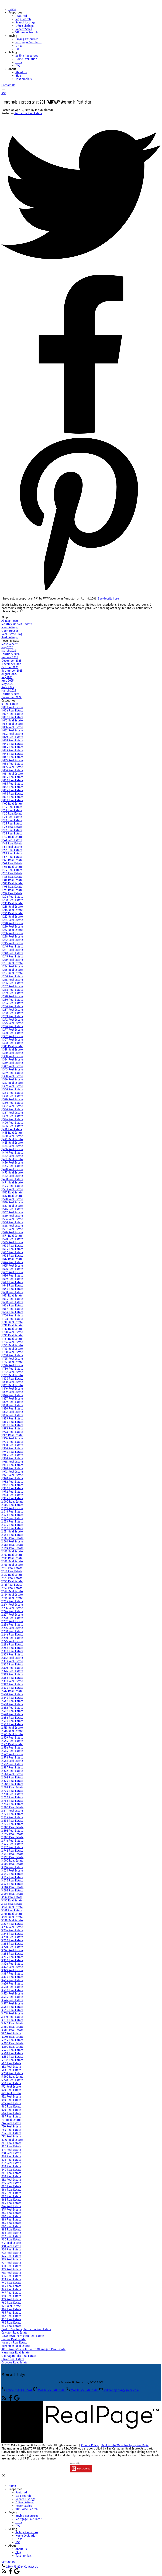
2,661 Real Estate (12, 1774)
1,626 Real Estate (12, 1269)
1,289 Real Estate (12, 1016)
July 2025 (6, 677)
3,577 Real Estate (12, 2003)
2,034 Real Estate (12, 1525)
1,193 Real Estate (11, 886)
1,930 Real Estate (12, 1445)
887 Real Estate (11, 2226)
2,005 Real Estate (12, 1505)
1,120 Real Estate (11, 813)
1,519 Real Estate (12, 1195)
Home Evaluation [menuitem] (26, 59)
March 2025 (8, 690)
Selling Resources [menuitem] (26, 55)
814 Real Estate (11, 2149)
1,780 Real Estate (12, 1368)
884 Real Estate (11, 2223)
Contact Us (8, 85)
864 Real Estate (11, 2189)
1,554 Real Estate (12, 1219)
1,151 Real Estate (11, 846)
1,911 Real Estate (12, 1435)
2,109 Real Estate (12, 1564)
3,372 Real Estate (12, 1967)
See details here (108, 598)
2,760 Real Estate (12, 1797)
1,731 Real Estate (12, 1338)
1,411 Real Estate (11, 1129)
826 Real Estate (11, 2156)
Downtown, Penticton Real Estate (22, 2336)
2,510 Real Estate (12, 1727)
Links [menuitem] (18, 45)
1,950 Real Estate (12, 1458)
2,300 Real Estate (12, 1651)
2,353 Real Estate (12, 1661)
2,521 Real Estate (12, 1734)
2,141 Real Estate (11, 1584)
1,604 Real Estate (12, 1249)
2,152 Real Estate (11, 1588)
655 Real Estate (11, 2103)
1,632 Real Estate (12, 1272)
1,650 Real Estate (12, 1292)
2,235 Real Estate (12, 1628)
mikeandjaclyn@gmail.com (121, 2390)
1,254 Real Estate (12, 966)
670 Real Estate (11, 2110)
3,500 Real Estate (12, 1990)
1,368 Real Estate (12, 1096)
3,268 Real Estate (12, 1943)
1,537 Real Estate (12, 1205)
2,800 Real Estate (12, 1807)
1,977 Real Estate (12, 1475)
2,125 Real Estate (11, 1578)
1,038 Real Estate (12, 740)
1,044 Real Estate (12, 747)
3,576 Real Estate (12, 2000)
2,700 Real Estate (12, 1790)
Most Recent (9, 644)
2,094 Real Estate (12, 1548)
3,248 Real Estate (12, 1933)
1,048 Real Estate (12, 757)
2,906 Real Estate (12, 1837)
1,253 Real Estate (12, 963)
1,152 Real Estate (11, 850)
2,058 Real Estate (12, 1535)
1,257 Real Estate (12, 973)
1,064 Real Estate (12, 777)
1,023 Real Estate (12, 733)
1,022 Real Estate (12, 730)
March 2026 (8, 650)
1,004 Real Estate (12, 710)
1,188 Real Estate (12, 883)
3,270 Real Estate (12, 1947)
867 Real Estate (11, 2196)
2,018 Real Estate (12, 1511)
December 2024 (11, 697)
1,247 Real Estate (12, 950)
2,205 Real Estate (12, 1601)
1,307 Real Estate (12, 1039)
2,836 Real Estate (12, 1820)
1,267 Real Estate (12, 986)
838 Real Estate (11, 2166)
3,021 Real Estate (12, 1870)
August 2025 (9, 674)
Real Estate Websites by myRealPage (125, 2445)
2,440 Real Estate (12, 1697)
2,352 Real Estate (12, 1657)
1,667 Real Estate (12, 1308)
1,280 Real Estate (12, 999)
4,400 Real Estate (12, 2046)
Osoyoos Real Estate (14, 2362)
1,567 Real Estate (12, 1229)
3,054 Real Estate (12, 1877)
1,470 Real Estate (12, 1169)
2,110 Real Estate (11, 1568)
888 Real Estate (11, 2229)
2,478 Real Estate (12, 1714)
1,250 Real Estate (12, 959)
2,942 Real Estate (12, 1850)
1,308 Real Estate (12, 1043)
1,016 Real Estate (12, 727)
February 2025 (10, 694)
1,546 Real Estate (12, 1209)
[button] (8, 85)
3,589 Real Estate (12, 2006)
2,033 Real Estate (12, 1521)
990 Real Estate (11, 2319)
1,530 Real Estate (12, 1202)
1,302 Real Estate (12, 1036)
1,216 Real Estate (12, 906)
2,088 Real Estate (12, 1544)
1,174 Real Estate (11, 870)
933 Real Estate (11, 2269)
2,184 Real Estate (12, 1594)
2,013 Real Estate (12, 1508)
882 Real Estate (11, 2216)
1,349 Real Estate (12, 1072)
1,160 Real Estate (12, 860)
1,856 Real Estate (12, 1415)
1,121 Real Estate (11, 817)
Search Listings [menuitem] (25, 22)
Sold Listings (9, 637)
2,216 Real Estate (12, 1608)
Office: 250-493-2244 (19, 2390)
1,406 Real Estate (12, 1126)
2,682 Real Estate (12, 1784)
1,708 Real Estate (12, 1318)
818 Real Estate (11, 2153)
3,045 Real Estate (12, 1874)
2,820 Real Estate (12, 1814)
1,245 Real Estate (12, 943)
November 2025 (11, 664)
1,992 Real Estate (12, 1491)
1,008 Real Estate (12, 717)
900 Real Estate (11, 2239)
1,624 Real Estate (12, 1262)
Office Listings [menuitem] (24, 25)
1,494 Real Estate (12, 1185)
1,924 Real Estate (12, 1441)
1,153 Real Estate (11, 853)
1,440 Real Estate (12, 1152)
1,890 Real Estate (12, 1425)
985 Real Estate (11, 2312)
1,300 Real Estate (12, 1033)
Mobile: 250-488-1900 (51, 2390)
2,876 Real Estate (12, 1824)
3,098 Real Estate (12, 1893)
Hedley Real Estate (13, 2339)
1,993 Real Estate (12, 1495)
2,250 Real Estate (12, 1638)
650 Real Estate (11, 2100)
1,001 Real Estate (12, 707)
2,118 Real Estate (11, 1571)
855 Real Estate (11, 2183)
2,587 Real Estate (12, 1767)
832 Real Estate (11, 2163)
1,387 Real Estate (12, 1112)
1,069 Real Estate (12, 780)
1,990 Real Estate (12, 1488)
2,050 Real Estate (12, 1528)
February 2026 (10, 654)
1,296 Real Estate (12, 1026)
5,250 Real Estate (12, 2073)
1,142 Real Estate (11, 843)
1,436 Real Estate (12, 1149)
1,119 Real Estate (11, 810)
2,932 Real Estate (12, 1847)
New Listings (9, 627)
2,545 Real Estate (12, 1741)
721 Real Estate (11, 2120)
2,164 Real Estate (12, 1591)
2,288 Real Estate (12, 1648)
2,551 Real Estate (12, 1744)
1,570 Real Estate (12, 1232)
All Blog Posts (10, 620)
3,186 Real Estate (12, 1917)
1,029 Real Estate (12, 737)
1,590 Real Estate (12, 1239)
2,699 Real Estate (12, 1787)
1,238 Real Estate (12, 936)
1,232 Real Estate (12, 930)
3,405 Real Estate (12, 1980)
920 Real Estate (11, 2249)
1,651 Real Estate (12, 1295)
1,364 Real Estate (12, 1092)
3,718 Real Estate (12, 2013)
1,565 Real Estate (12, 1225)
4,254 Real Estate (12, 2040)
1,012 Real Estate (12, 720)
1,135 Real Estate (11, 833)
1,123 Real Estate (11, 820)
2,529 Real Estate (12, 1737)
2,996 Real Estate (12, 1857)
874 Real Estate (11, 2206)
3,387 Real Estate (12, 1973)
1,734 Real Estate (12, 1342)
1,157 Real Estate (11, 856)
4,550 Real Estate (12, 2056)
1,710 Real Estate (12, 1322)
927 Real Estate (11, 2262)
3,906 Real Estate (12, 2030)
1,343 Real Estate (12, 1069)
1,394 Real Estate (12, 1119)
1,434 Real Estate (12, 1146)
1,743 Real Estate (12, 1348)
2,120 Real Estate (12, 1574)
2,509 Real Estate (12, 1724)
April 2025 (7, 687)
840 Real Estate (11, 2169)
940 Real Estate (11, 2282)
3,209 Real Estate (12, 1923)
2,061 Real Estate (12, 1541)
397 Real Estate (11, 2033)
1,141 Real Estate (11, 840)
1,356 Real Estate (12, 1079)
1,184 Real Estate (12, 880)
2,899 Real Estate (12, 1834)
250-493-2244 (14, 2566)
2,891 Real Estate (12, 1830)
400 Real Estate (11, 2063)
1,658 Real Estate (12, 1302)
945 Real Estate (11, 2289)
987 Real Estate (11, 2316)
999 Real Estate (11, 2326)
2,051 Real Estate (12, 1531)
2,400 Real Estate (12, 1687)
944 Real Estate (11, 2286)
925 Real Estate (11, 2259)
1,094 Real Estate (12, 790)
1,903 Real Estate (12, 1431)
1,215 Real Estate (12, 903)
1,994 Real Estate (12, 1498)
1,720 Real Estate (12, 1332)
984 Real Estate (11, 2309)
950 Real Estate (11, 2296)
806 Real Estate (11, 2146)
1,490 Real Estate (12, 1179)
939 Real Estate (11, 2279)
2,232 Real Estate (12, 1621)
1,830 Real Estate (12, 1405)
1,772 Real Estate (12, 1362)
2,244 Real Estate (12, 1634)
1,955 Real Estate (12, 1461)
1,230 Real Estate (12, 926)
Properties (15, 12)
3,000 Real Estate (12, 1860)
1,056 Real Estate (12, 770)
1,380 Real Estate (12, 1102)
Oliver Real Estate (12, 2359)
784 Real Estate (11, 2133)
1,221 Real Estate (12, 913)
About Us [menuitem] (21, 72)
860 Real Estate (11, 2186)
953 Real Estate (11, 2299)
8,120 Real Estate (12, 2139)
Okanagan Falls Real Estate (18, 2355)
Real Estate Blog (11, 634)
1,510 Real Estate (12, 1192)
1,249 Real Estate (12, 956)
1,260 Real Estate (12, 976)
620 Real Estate (11, 2090)
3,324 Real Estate (12, 1963)
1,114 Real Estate (11, 807)
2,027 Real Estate (12, 1518)
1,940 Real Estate (12, 1451)
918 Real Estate (11, 2246)
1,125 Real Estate (11, 823)
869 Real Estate (11, 2203)
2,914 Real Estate (12, 1840)
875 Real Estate (11, 2209)
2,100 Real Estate (12, 1551)
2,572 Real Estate (12, 1754)
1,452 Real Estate (12, 1159)
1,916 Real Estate (12, 1438)
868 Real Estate (11, 2199)
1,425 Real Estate (12, 1142)
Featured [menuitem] (21, 15)
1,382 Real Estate (12, 1106)
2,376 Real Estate (12, 1671)
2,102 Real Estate (12, 1554)
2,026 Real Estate (12, 1515)
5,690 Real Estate (12, 2076)
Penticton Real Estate (28, 113)
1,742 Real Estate (12, 1345)
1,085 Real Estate (12, 783)
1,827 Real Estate (12, 1398)
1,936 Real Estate (12, 1448)
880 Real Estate (11, 2213)
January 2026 (9, 657)
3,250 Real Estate (12, 1937)
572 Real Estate (11, 2086)
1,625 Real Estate (12, 1265)
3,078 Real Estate (12, 1884)
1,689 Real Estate (12, 1312)
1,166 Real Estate (12, 866)
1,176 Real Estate (11, 873)
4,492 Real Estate (12, 2053)
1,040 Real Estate (12, 743)
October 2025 (9, 667)
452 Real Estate (11, 2066)
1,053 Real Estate (12, 760)
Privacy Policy (90, 2445)
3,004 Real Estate (12, 1864)
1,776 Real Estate (12, 1365)
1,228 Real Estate (12, 923)
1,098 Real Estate (12, 797)
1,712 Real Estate (12, 1325)
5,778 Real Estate (12, 2080)
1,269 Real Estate (12, 993)
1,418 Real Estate (12, 1132)
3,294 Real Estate (12, 1957)
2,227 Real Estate (12, 1614)
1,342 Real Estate (12, 1066)
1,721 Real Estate (12, 1335)
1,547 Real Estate (12, 1212)
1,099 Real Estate (12, 800)
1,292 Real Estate (12, 1019)
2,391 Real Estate (12, 1681)
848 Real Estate (11, 2173)
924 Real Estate (11, 2256)
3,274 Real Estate (12, 1950)
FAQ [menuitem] (17, 49)
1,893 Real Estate (12, 1428)
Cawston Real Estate (14, 2332)
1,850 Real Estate (12, 1408)
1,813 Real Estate (12, 1385)
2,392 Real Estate (12, 1684)
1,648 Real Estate (12, 1285)
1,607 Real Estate (12, 1252)
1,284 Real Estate (12, 1003)
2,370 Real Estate (12, 1667)
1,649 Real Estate (12, 1289)
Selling (12, 52)
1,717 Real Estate (12, 1328)
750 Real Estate (11, 2126)
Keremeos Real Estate (15, 2346)
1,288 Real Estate (12, 1013)
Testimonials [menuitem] (23, 79)
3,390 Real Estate (12, 1977)
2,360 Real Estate (12, 1664)
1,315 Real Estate (12, 1046)
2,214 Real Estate (12, 1604)
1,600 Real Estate (12, 1245)
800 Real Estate (11, 2143)
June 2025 (7, 680)
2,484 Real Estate (12, 1717)
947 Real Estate (11, 2292)
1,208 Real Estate (12, 900)
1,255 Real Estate (12, 969)
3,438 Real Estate (12, 1987)
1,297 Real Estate (12, 1029)
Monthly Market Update (16, 624)
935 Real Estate (11, 2272)
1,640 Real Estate (12, 1282)
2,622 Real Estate (12, 1770)
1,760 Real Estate (12, 1355)
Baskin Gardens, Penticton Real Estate (26, 2329)
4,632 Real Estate (12, 2060)
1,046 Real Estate (12, 753)
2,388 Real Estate (12, 1677)
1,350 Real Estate (12, 1076)
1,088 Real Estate (12, 787)
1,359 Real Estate (12, 1086)
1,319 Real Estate (12, 1049)
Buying (12, 35)
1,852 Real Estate (12, 1412)
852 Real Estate (11, 2179)
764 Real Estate (11, 2129)
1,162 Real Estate (11, 863)
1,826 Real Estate (12, 1395)
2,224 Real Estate (12, 1611)
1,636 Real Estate (12, 1275)
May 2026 (7, 647)
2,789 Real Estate (12, 1804)
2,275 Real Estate (12, 1641)
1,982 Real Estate (12, 1481)
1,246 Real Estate (12, 946)
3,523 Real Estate (12, 1993)
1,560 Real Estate (12, 1222)
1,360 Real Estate (12, 1089)
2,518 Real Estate (12, 1731)
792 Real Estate (11, 2136)
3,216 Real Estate (12, 1927)
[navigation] (81, 2524)
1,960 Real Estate (12, 1465)
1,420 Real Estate (12, 1136)
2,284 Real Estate (12, 1644)
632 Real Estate (11, 2096)
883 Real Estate (11, 2219)
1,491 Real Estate (12, 1182)
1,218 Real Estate (12, 910)
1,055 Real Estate (12, 767)
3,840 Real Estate (12, 2023)
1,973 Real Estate (12, 1471)
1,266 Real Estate (12, 983)
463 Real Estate (11, 2070)
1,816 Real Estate (12, 1388)
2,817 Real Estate (12, 1810)
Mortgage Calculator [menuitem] (28, 42)
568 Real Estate (11, 2083)
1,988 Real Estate (12, 1485)
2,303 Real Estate (12, 1654)
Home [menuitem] (12, 9)
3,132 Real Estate (11, 1897)
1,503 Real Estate (12, 1189)
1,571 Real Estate (12, 1235)
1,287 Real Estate (12, 1009)
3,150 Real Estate (12, 1900)
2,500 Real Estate (12, 1721)
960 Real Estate (11, 2302)
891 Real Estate (11, 2233)
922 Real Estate (11, 2252)
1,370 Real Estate (12, 1099)
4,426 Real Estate (12, 2050)
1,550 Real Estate (12, 1215)
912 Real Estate (11, 2242)
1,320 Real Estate (12, 1053)
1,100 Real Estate (12, 803)
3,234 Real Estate (12, 1930)
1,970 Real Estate (12, 1468)
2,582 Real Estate (12, 1764)
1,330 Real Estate (12, 1056)
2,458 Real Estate (12, 1704)
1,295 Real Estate (12, 1023)
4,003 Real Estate (12, 2036)
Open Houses (10, 630)
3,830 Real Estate (12, 2020)
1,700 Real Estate (12, 1315)
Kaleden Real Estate (14, 2342)
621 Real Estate (11, 2093)
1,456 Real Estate (12, 1162)
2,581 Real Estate (12, 1761)
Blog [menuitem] (18, 75)
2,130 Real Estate (12, 1581)
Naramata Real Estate (15, 2352)
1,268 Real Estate (12, 989)
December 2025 (11, 660)
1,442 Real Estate (12, 1156)
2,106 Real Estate (12, 1561)
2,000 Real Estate (12, 1501)
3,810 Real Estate (12, 2016)
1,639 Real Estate (12, 1279)
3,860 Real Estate (12, 2026)
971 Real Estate (11, 2306)
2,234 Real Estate (12, 1624)
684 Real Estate (11, 2113)
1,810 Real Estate (12, 1382)
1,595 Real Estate (12, 1242)
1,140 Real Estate (12, 836)
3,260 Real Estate (12, 1940)
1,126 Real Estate (11, 827)
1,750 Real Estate (12, 1352)
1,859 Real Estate (12, 1418)
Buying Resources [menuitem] (26, 39)
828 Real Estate (11, 2159)
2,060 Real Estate (12, 1538)
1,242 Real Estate (12, 940)
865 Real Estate (11, 2193)
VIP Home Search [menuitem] (26, 32)
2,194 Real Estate (12, 1598)
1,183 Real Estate (11, 876)
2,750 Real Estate (12, 1794)
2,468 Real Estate (12, 1711)
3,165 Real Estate (12, 1913)
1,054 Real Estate (12, 763)
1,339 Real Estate (12, 1063)
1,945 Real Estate (12, 1455)
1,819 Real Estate (12, 1392)
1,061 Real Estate (12, 773)
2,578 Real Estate (12, 1757)
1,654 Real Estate (12, 1299)
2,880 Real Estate (12, 1827)
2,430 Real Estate (12, 1694)
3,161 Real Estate (11, 1910)
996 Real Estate (11, 2322)
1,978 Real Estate (12, 1478)
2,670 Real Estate (12, 1780)
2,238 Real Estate (12, 1631)
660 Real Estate (11, 2106)
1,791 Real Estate (12, 1375)
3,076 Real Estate (12, 1880)
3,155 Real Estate (11, 1903)
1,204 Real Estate (12, 896)
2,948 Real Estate (12, 1854)
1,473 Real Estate (12, 1172)
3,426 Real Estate (12, 1983)
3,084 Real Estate (12, 1887)
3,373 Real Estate (12, 1970)
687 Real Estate (11, 2116)
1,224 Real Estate (12, 920)
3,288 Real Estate (12, 1953)
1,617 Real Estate (12, 1259)
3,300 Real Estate (12, 1960)
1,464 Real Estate (12, 1166)
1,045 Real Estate (12, 750)
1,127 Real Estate (11, 830)
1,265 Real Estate (12, 979)
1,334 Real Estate (12, 1059)
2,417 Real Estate (12, 1691)
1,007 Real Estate (12, 714)
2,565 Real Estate (12, 1751)
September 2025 (11, 670)
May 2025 (7, 684)
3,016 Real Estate (12, 1867)
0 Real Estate (9, 704)
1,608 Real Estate (12, 1255)
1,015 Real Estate (12, 723)
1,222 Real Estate (12, 916)
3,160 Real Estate (12, 1907)
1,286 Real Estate (12, 1006)
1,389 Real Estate (12, 1116)
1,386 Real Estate (12, 1109)
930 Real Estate (11, 2266)
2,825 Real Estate (12, 1817)
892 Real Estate (11, 2236)
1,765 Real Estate (12, 1358)
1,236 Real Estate (12, 933)
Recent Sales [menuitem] (23, 29)
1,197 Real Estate (11, 893)
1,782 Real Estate (12, 1372)
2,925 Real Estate (12, 1844)
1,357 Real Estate (12, 1082)
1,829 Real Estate (12, 1402)
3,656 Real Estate (12, 2010)
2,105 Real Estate (12, 1558)
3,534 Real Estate (12, 1997)
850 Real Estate (11, 2176)
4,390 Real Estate (12, 2043)
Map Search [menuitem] (23, 19)
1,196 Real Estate (12, 890)
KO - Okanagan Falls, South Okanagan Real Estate (33, 2349)
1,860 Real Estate (12, 1421)
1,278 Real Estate (12, 996)
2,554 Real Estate (12, 1747)
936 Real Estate (11, 2276)
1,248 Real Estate (12, 953)
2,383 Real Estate (12, 1674)
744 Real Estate (11, 2123)
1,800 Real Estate (12, 1378)
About (12, 69)
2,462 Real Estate (12, 1707)
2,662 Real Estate (12, 1777)
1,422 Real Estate (12, 1139)
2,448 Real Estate (12, 1701)
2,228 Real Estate (12, 1618)
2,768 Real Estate (12, 1800)
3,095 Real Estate (12, 1890)
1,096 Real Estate (12, 793)
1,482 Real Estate (12, 1176)
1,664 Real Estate (12, 1305)
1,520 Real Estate (12, 1199)
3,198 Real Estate (12, 1920)
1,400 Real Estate (12, 1122)
